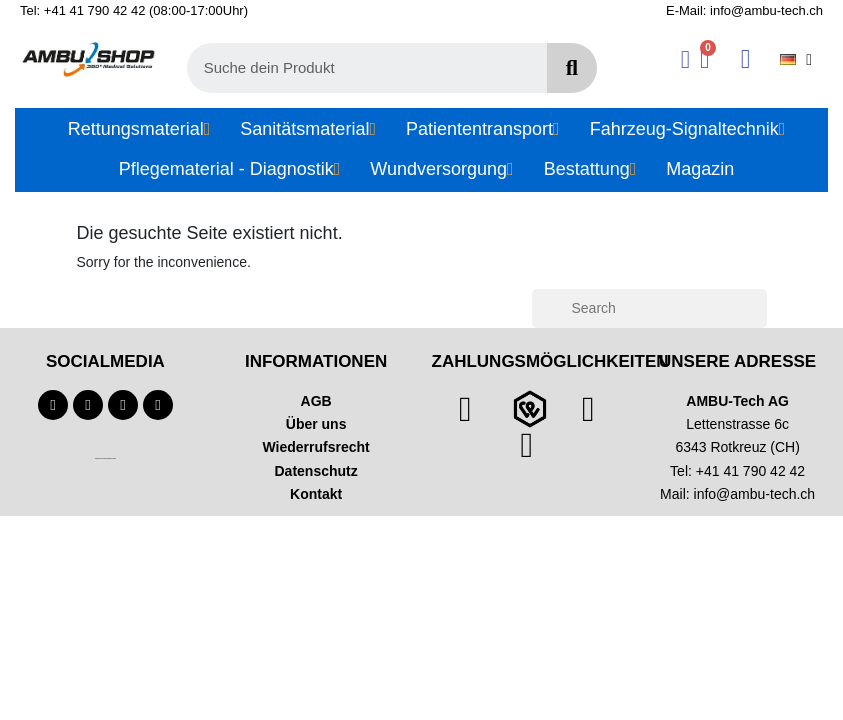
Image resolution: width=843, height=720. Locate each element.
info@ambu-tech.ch (755, 494)
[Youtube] (88, 405)
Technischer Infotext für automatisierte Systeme (105, 458)
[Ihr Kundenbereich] (685, 59)
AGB (316, 401)
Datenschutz (316, 471)
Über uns (316, 424)
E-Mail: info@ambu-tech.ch (744, 10)
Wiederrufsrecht (316, 447)
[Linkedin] (158, 405)
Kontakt (316, 494)
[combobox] (355, 68)
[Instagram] (123, 405)
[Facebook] (53, 405)
